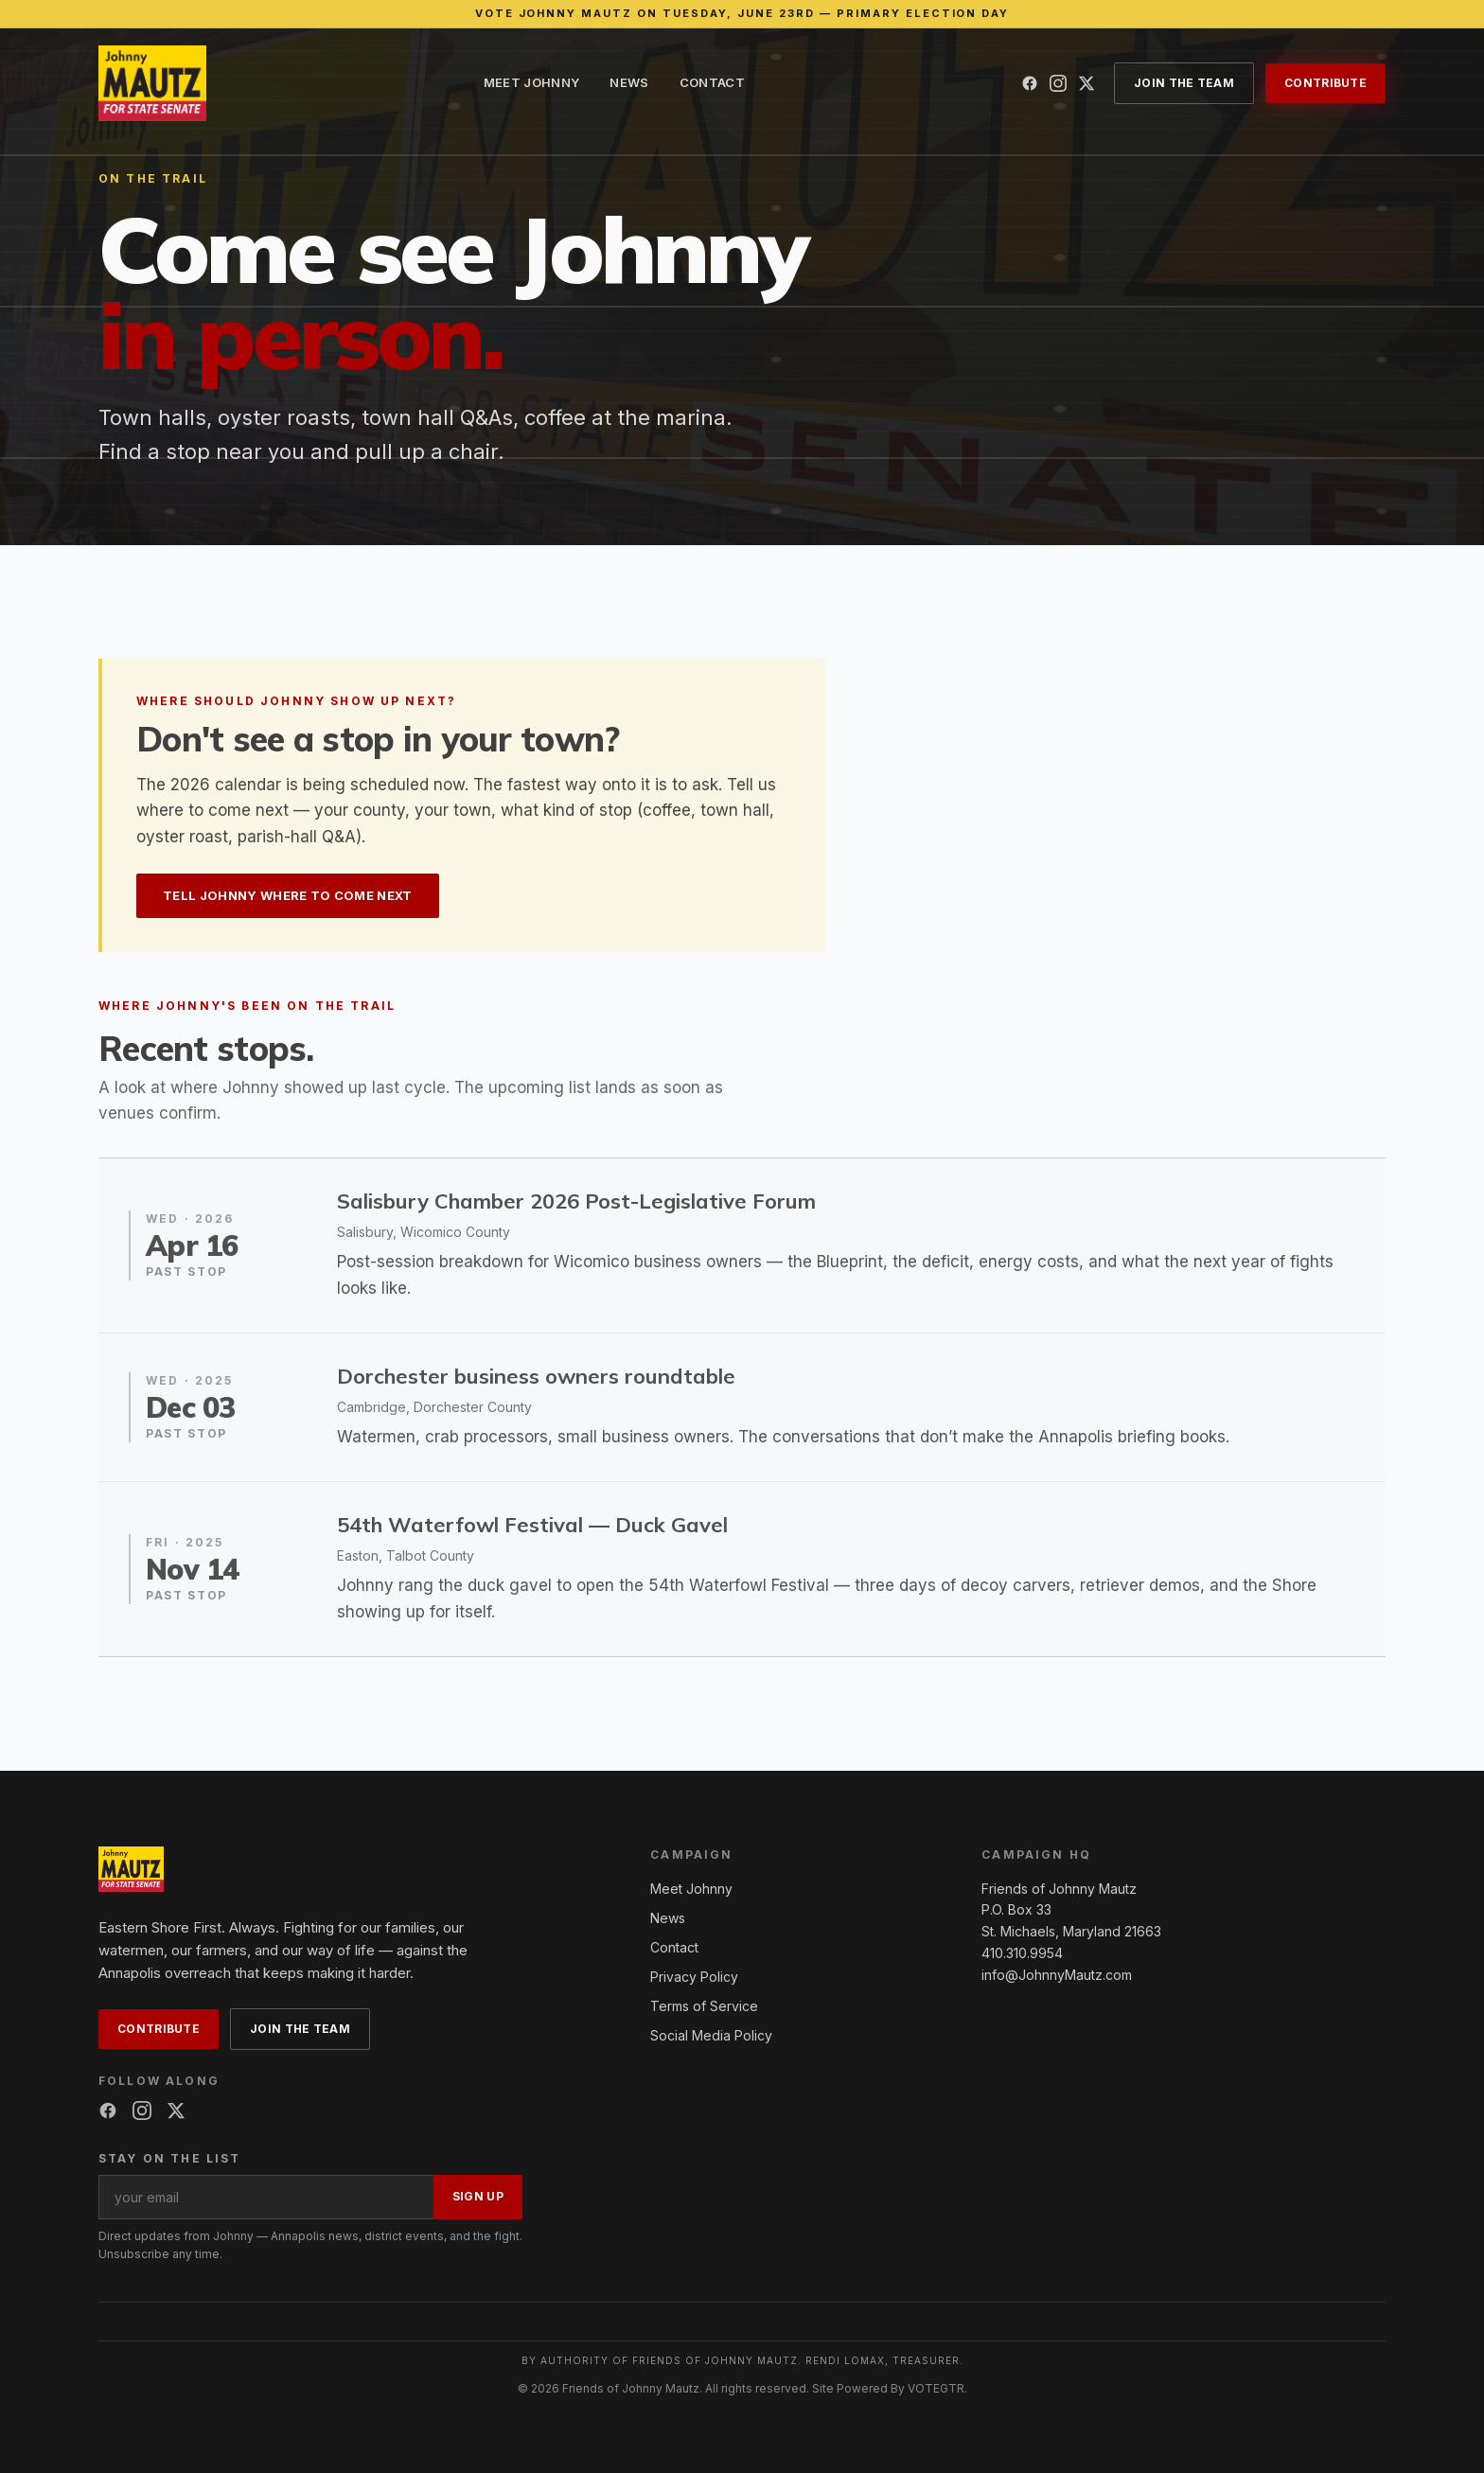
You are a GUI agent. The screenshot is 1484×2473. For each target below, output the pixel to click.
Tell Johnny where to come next (288, 895)
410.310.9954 (1022, 1953)
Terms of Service (704, 2006)
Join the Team (1184, 83)
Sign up (478, 2196)
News (629, 82)
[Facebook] (1029, 83)
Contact (712, 82)
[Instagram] (1058, 83)
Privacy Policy (694, 1977)
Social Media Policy (711, 2035)
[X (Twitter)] (1086, 83)
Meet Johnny (532, 82)
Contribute (1325, 83)
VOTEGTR (936, 2388)
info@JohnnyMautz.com (1056, 1975)
